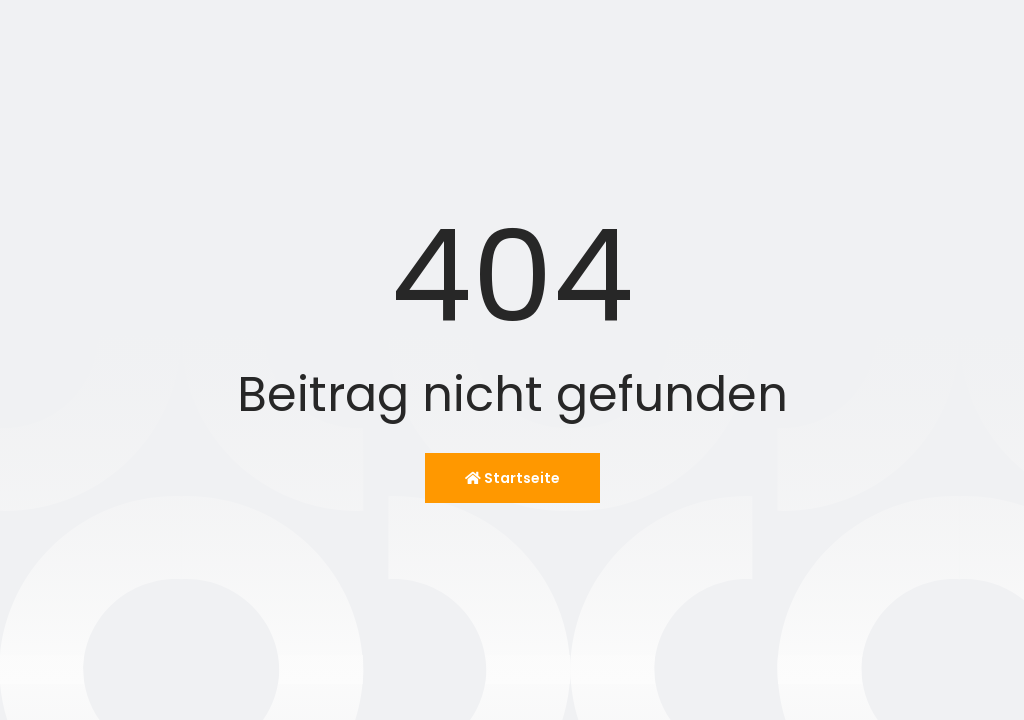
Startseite (512, 478)
